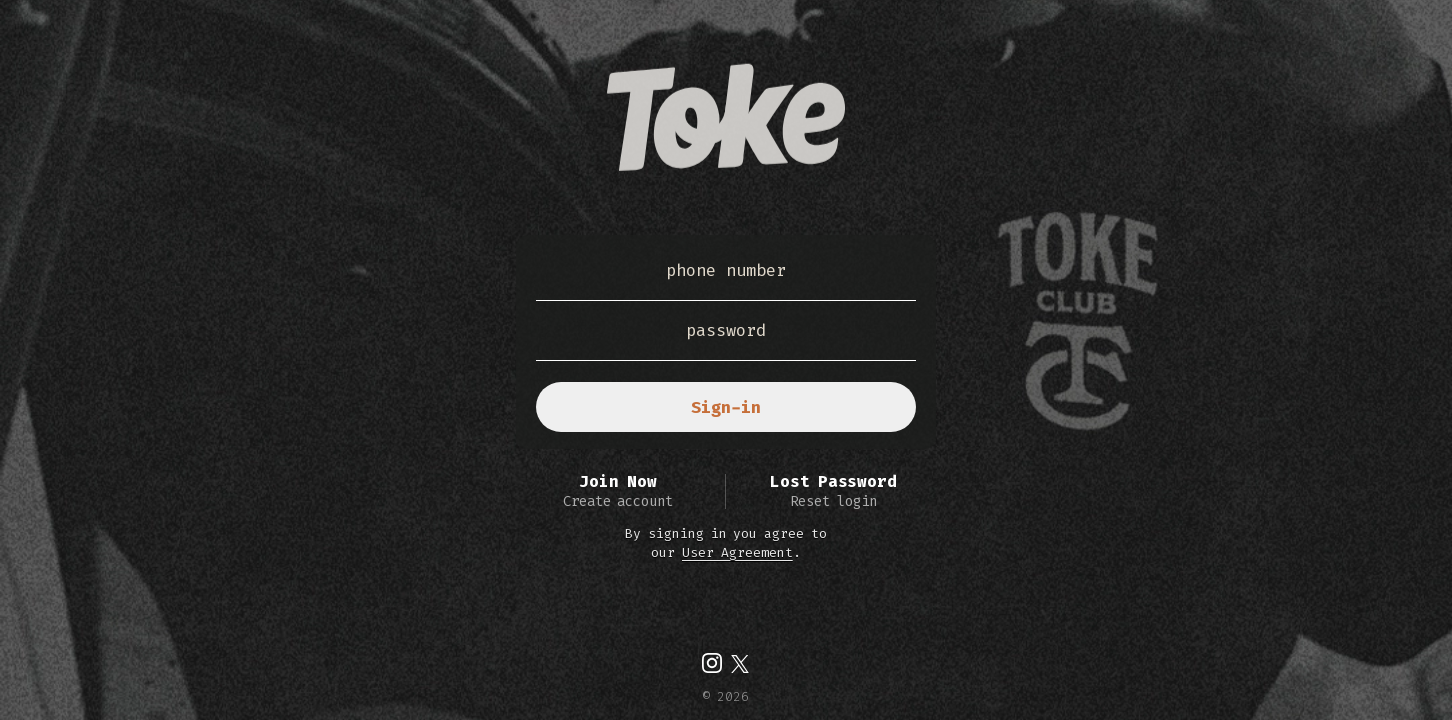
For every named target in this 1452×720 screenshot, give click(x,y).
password (726, 330)
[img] (712, 663)
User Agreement (737, 552)
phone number (726, 270)
